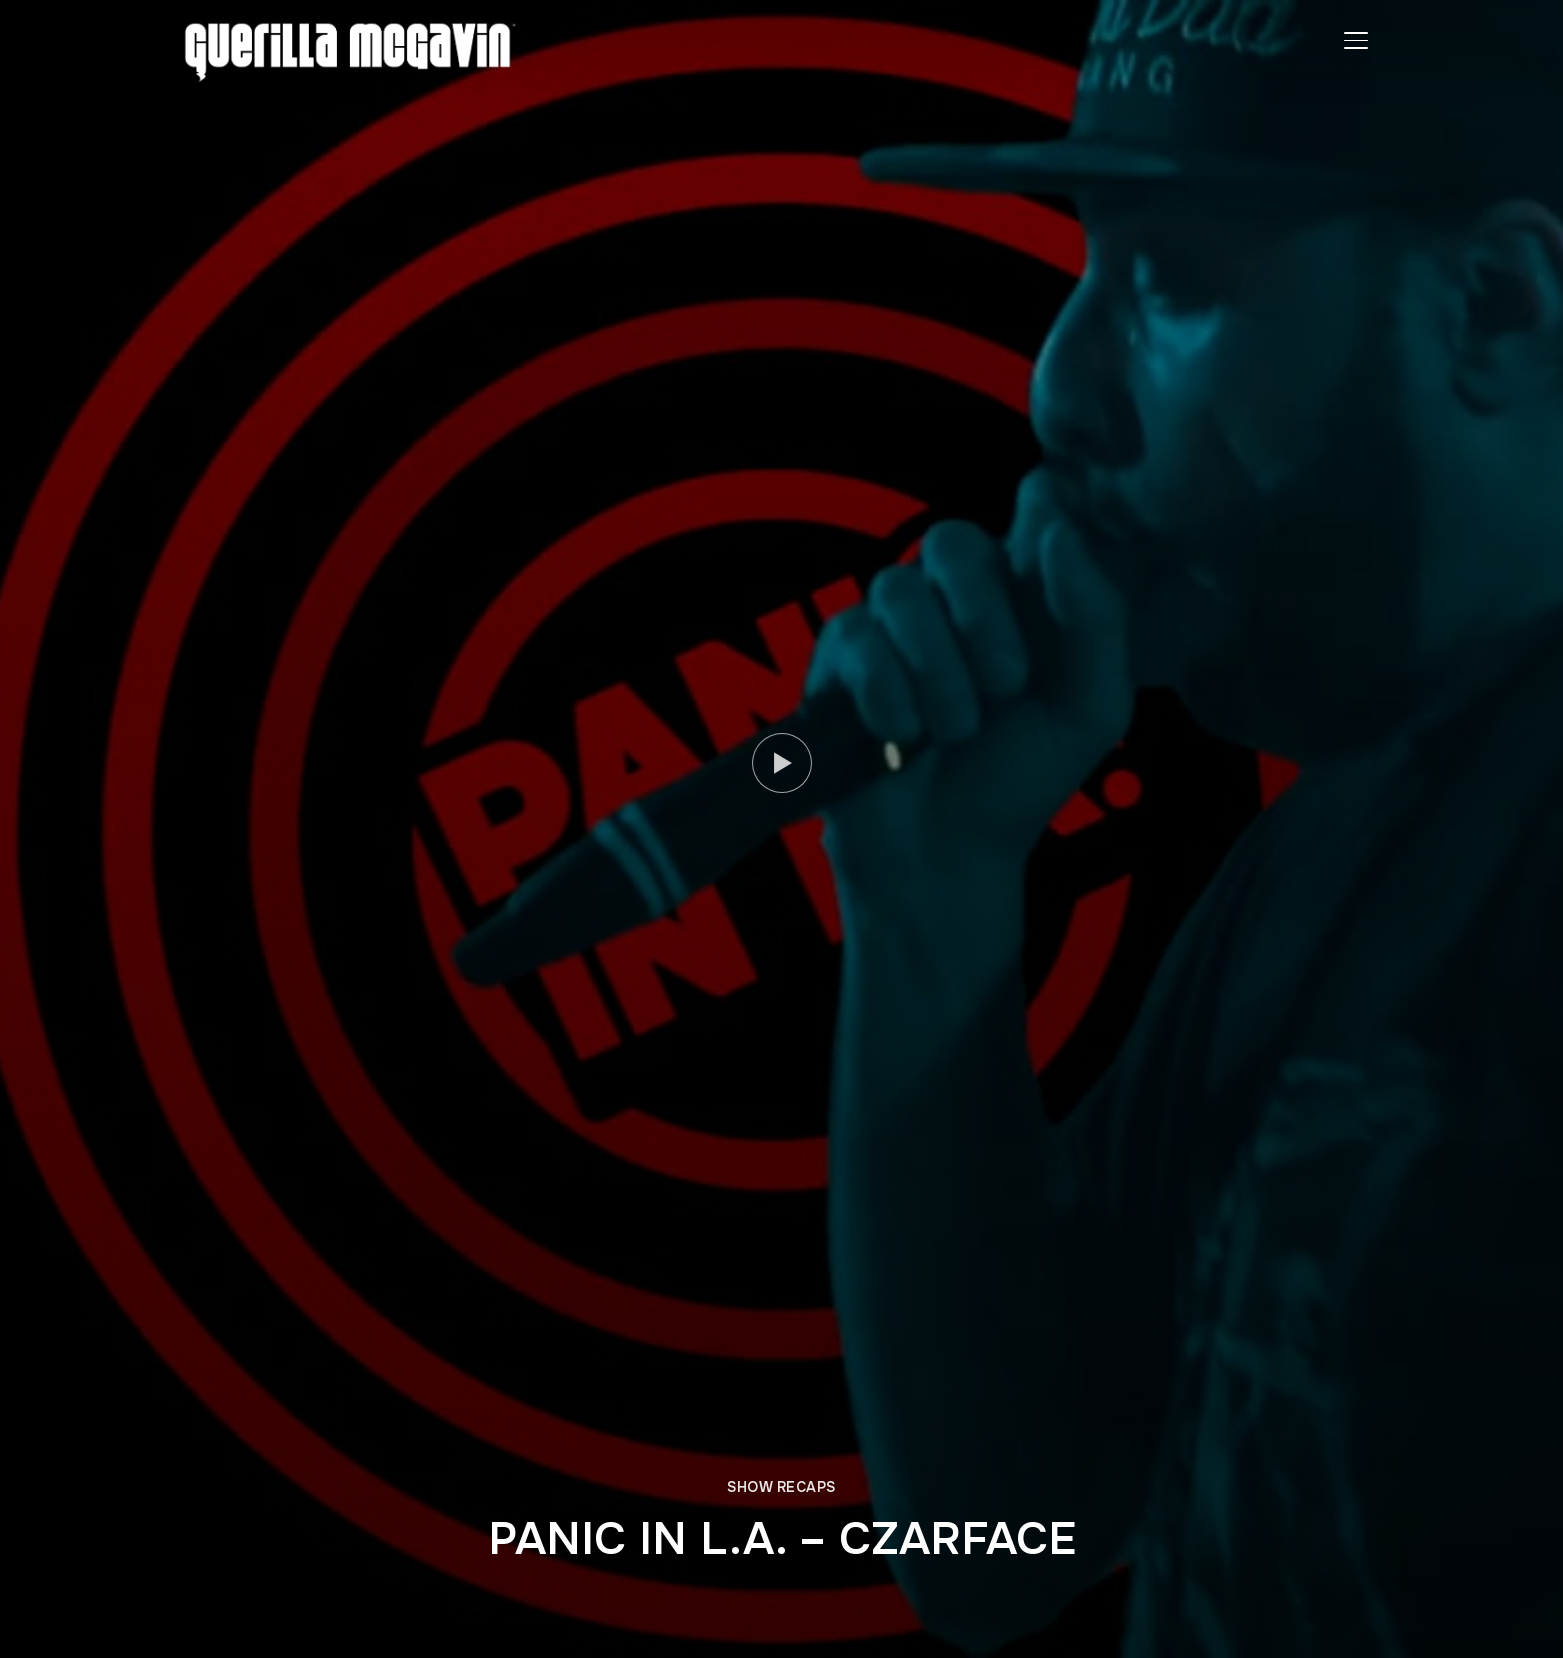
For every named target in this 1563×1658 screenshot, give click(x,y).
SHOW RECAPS (781, 1487)
